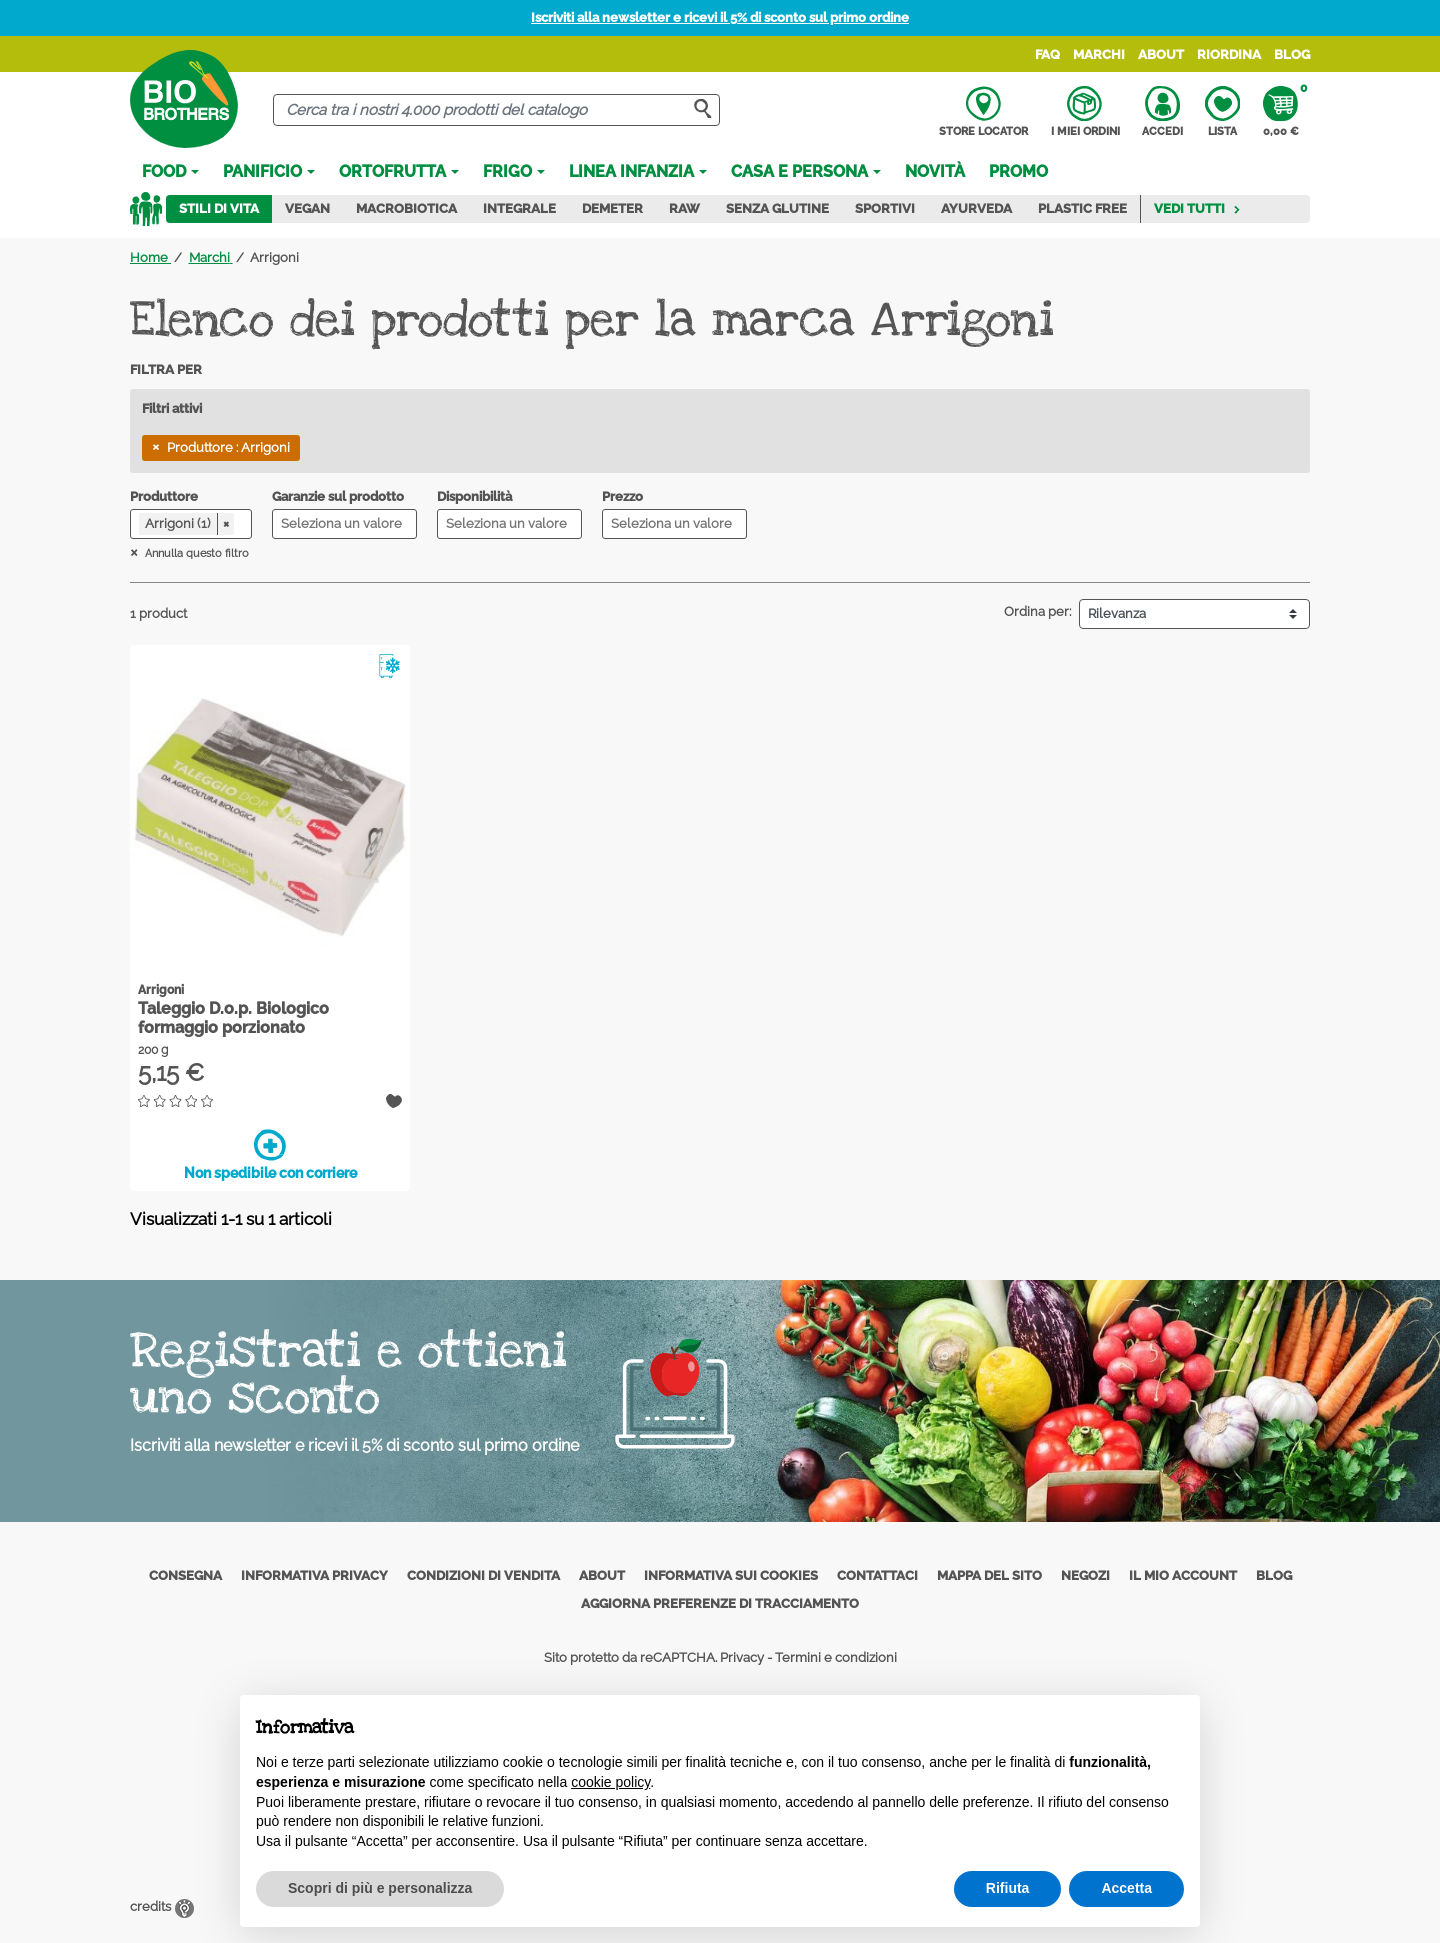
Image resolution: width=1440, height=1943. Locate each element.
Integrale (519, 208)
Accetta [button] (1126, 1888)
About (1161, 54)
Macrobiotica (406, 208)
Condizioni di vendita (483, 1575)
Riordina (1229, 54)
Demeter (612, 208)
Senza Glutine (777, 208)
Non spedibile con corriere (270, 1155)
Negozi (1085, 1575)
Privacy (742, 1657)
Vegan (307, 208)
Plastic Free (1082, 208)
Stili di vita (219, 208)
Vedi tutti (1197, 208)
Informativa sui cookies (731, 1575)
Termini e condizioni (836, 1657)
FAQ (1047, 54)
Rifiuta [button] (1008, 1888)
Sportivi (885, 208)
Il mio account (1183, 1575)
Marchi (1099, 54)
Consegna (185, 1575)
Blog (1292, 54)
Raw (684, 208)
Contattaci (877, 1575)
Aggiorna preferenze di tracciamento (720, 1603)
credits (162, 1906)
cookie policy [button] (610, 1782)
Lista (1222, 112)
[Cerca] (496, 110)
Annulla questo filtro (195, 553)
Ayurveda (976, 208)
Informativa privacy (314, 1575)
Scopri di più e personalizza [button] (380, 1888)
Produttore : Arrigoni (228, 447)
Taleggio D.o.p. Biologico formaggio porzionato (233, 1018)
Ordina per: (1037, 611)
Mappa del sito (989, 1575)
